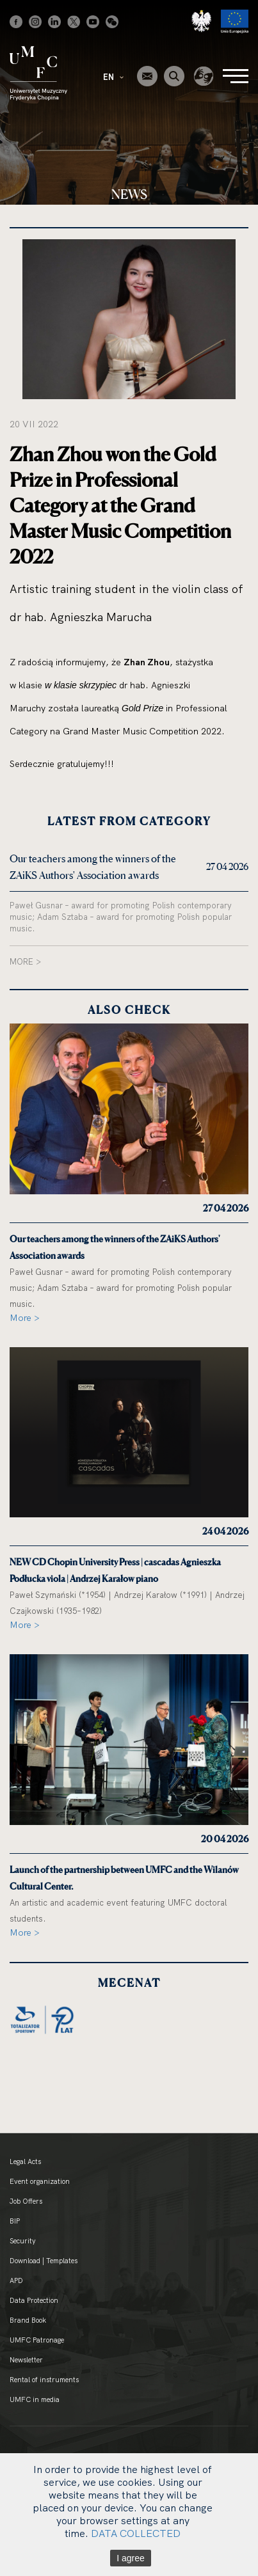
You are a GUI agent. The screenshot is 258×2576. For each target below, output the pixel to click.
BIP (15, 2220)
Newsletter (26, 2359)
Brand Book (28, 2320)
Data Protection (34, 2300)
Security (23, 2240)
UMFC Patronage (37, 2339)
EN (113, 77)
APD (16, 2280)
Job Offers (26, 2201)
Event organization (40, 2181)
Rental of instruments (44, 2379)
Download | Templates (43, 2260)
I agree (131, 2558)
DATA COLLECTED (136, 2533)
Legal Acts (25, 2161)
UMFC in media (35, 2399)
